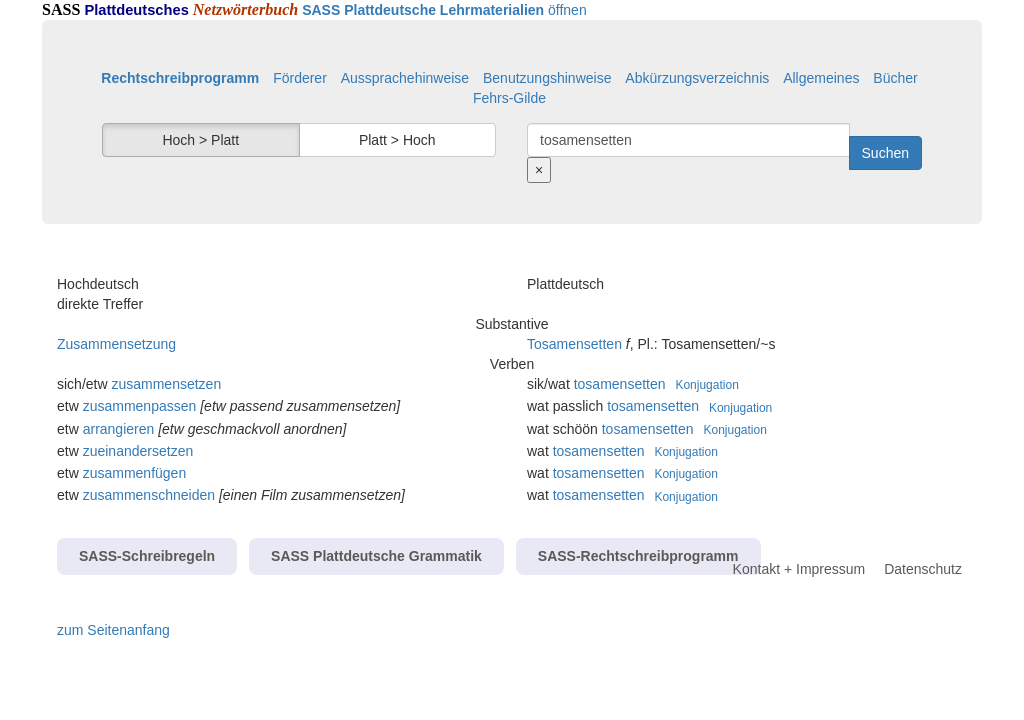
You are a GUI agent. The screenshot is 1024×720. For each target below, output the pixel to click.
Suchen (885, 153)
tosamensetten (620, 384)
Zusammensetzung (116, 344)
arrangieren (119, 429)
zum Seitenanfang (113, 630)
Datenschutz (923, 569)
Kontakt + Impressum (799, 569)
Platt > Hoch (397, 140)
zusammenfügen (135, 473)
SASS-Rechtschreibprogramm (638, 556)
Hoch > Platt (200, 140)
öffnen (444, 10)
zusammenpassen (140, 406)
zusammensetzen (166, 384)
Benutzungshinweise (547, 78)
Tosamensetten (574, 344)
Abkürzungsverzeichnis (697, 78)
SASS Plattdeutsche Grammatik (376, 556)
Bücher (895, 78)
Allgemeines (821, 78)
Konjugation (706, 385)
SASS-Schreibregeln (147, 556)
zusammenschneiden (149, 495)
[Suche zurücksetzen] (539, 170)
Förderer (300, 78)
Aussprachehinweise (405, 78)
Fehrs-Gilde (509, 98)
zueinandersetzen (138, 451)
